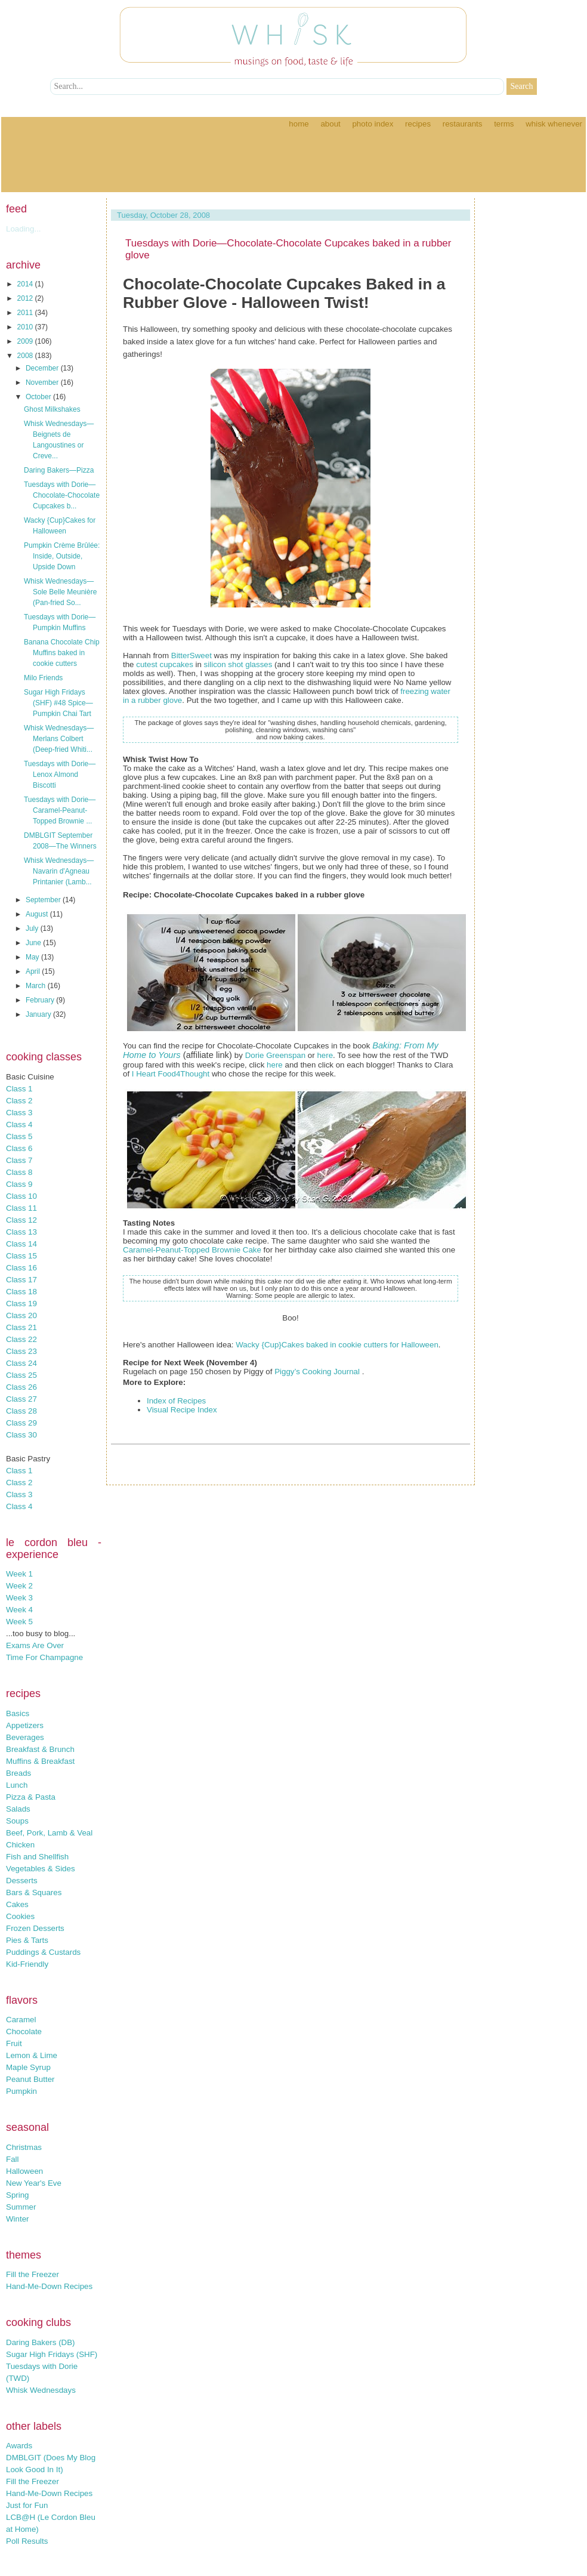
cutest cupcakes (164, 664)
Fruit (14, 2043)
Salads (18, 1808)
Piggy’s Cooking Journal (318, 1371)
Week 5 (19, 1621)
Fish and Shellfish (37, 1856)
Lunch (16, 1785)
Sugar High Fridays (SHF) (51, 2354)
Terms (504, 123)
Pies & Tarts (27, 1940)
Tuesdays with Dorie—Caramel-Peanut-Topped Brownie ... (59, 810)
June (34, 943)
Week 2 (19, 1585)
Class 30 (21, 1434)
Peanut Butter (30, 2079)
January (39, 1014)
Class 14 (21, 1243)
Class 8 (19, 1172)
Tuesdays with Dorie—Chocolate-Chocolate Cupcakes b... (62, 495)
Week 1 (19, 1573)
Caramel (21, 2019)
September (44, 900)
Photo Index (372, 123)
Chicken (20, 1844)
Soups (17, 1820)
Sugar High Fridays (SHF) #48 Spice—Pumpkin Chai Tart (58, 703)
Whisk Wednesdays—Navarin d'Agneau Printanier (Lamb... (59, 871)
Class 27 (21, 1399)
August (38, 914)
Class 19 (21, 1303)
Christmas (24, 2147)
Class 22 (21, 1339)
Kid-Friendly (27, 1964)
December (43, 368)
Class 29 (21, 1422)
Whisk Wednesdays (41, 2390)
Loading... (23, 228)
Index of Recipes (176, 1400)
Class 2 (19, 1100)
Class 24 (21, 1363)
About (330, 123)
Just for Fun (27, 2505)
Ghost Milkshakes (52, 409)
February (41, 1000)
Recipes (418, 123)
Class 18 (21, 1291)
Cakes (17, 1904)
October (39, 397)
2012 (26, 298)
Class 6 (19, 1148)
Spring (17, 2195)
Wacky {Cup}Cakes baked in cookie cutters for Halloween (337, 1344)
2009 (26, 341)
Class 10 (21, 1196)
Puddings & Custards (43, 1952)
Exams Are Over (35, 1645)
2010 (26, 327)
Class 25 (21, 1375)
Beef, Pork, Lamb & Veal (49, 1832)
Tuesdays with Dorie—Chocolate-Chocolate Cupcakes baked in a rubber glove (288, 249)
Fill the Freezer (32, 2274)
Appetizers (25, 1725)
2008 (26, 355)
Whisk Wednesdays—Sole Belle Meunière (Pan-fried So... (60, 592)
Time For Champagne (44, 1657)
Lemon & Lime (31, 2055)
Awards (19, 2445)
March (37, 986)
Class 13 (21, 1231)
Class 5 (19, 1136)
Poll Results (27, 2541)
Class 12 (21, 1219)
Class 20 (21, 1315)
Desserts (22, 1880)
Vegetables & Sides (40, 1868)
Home (298, 123)
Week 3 (19, 1597)
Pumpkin (21, 2091)
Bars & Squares (33, 1892)
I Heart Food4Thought (170, 1073)
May (33, 957)
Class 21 (21, 1327)
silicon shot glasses (238, 664)
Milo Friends (43, 678)
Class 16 (21, 1267)
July (33, 928)
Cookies (20, 1916)
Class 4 (19, 1124)
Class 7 (19, 1160)
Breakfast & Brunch (40, 1749)
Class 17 (21, 1279)
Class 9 (19, 1184)
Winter (17, 2218)
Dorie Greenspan (275, 1055)
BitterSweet (191, 655)
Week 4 (19, 1609)
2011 (26, 312)
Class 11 (21, 1208)
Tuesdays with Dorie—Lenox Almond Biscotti (59, 774)
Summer (21, 2206)
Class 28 (21, 1410)
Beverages (25, 1737)
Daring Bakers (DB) (40, 2342)
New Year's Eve (33, 2183)
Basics (17, 1713)
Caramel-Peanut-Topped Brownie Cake (192, 1249)
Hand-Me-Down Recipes (49, 2286)
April (34, 971)
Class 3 (19, 1112)
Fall (12, 2159)
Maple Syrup (28, 2067)
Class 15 (21, 1255)
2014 (26, 284)
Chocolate (24, 2031)
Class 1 (19, 1088)
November (43, 382)
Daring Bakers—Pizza (59, 470)
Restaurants (463, 123)
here (325, 1055)
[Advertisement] (293, 165)
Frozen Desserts (35, 1928)
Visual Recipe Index (182, 1409)
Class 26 (21, 1387)
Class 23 (21, 1351)
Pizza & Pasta (30, 1797)
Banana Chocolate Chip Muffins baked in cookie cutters (62, 653)
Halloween (24, 2171)
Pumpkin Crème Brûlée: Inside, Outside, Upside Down (62, 556)
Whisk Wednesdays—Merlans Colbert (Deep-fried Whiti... (59, 739)
